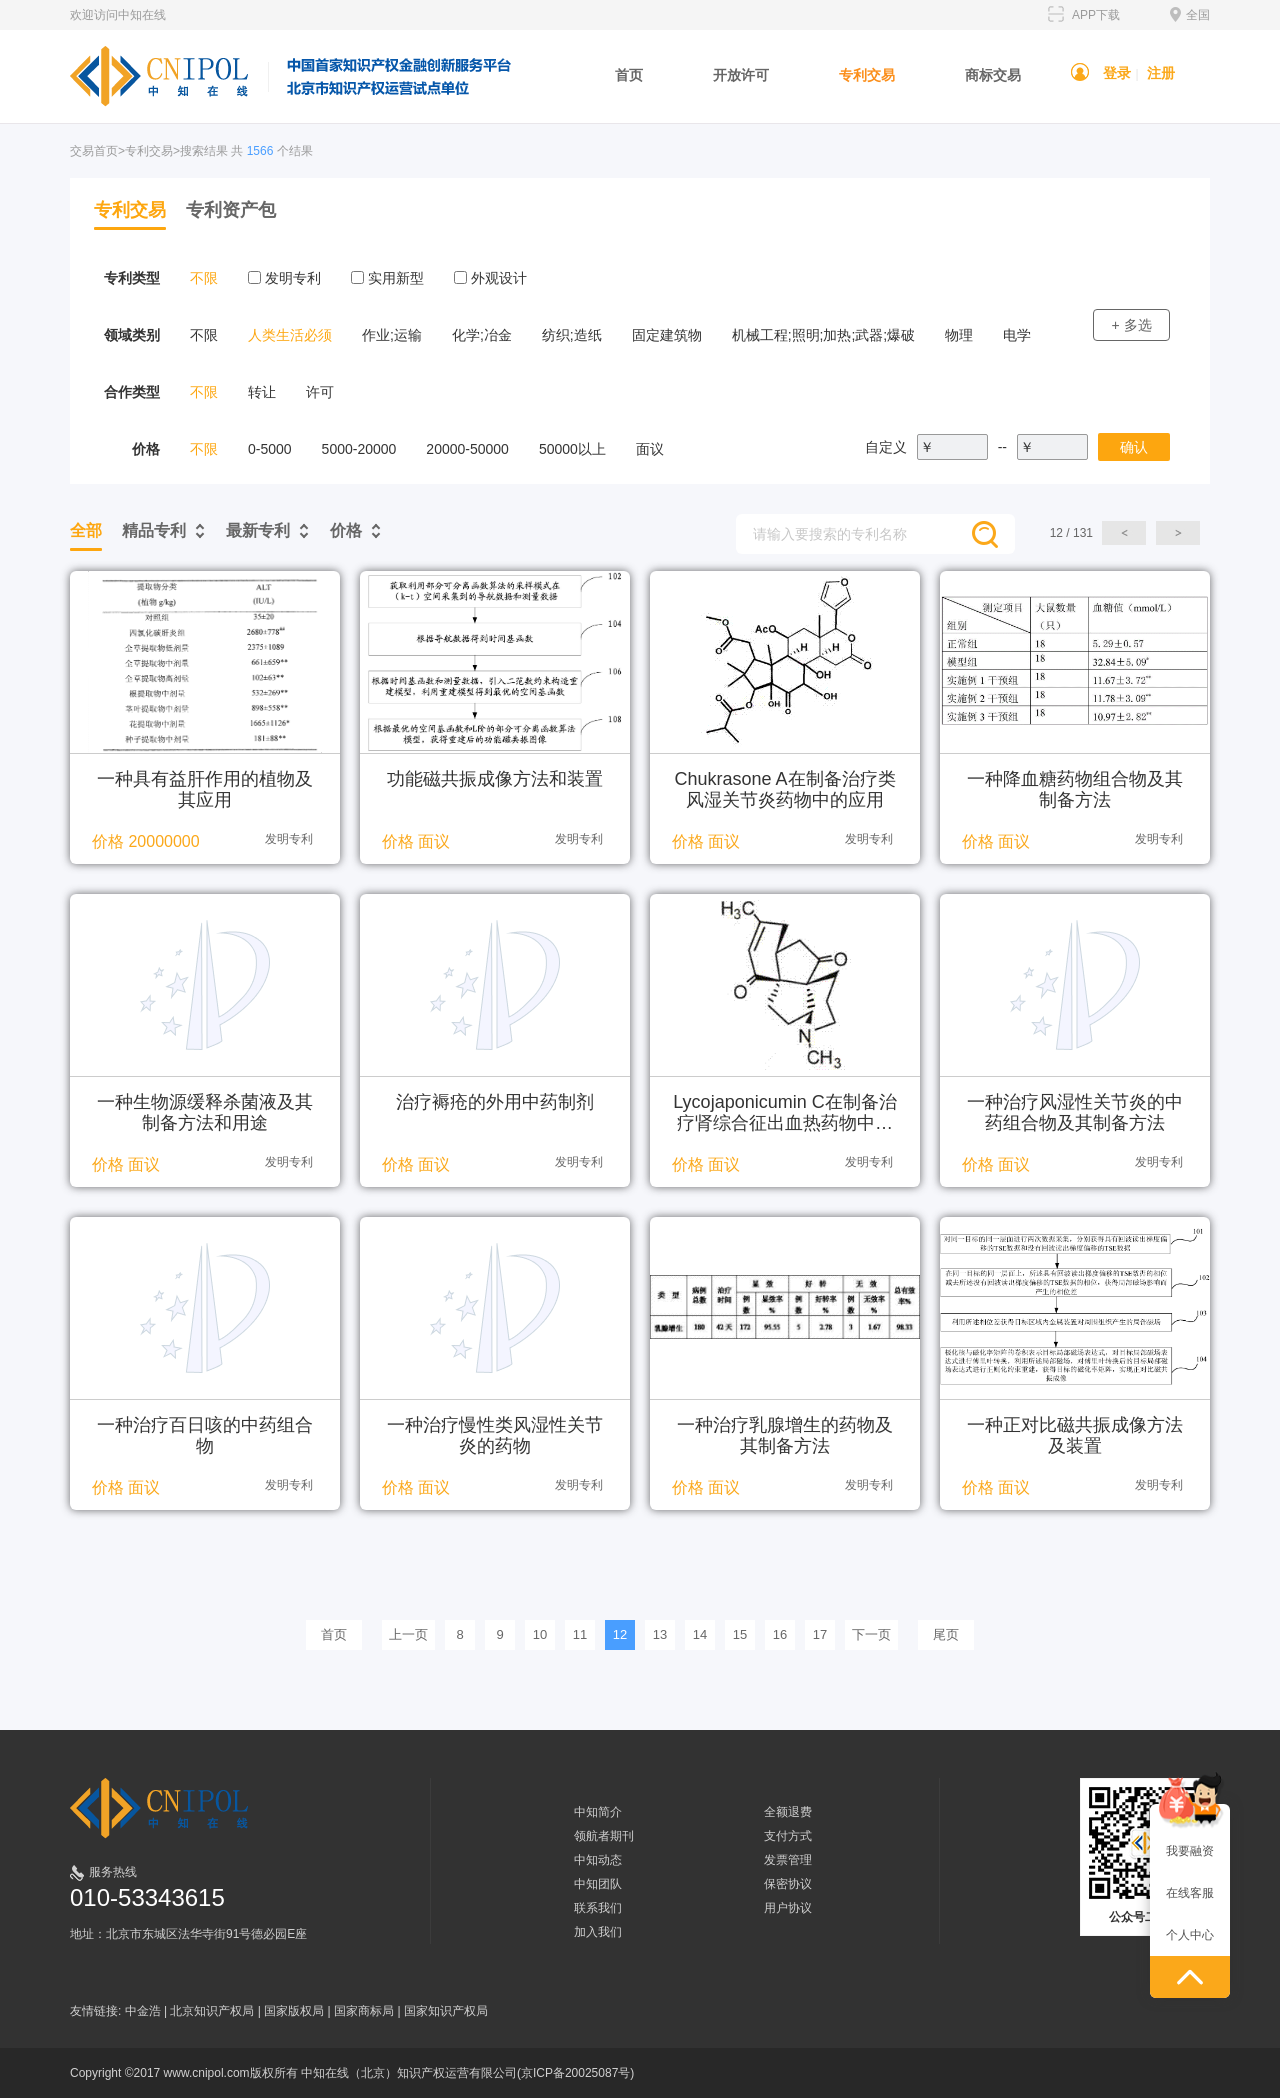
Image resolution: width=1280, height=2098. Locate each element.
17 (820, 1634)
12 (620, 1634)
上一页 (408, 1634)
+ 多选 (1131, 325)
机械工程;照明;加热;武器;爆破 (824, 335)
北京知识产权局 (212, 2011)
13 (660, 1634)
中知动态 (598, 1860)
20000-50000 (467, 449)
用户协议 (788, 1908)
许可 (320, 392)
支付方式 (788, 1836)
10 (540, 1634)
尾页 (946, 1634)
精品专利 (154, 530)
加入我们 (598, 1932)
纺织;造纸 (572, 335)
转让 (262, 392)
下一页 (871, 1634)
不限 (204, 278)
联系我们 (598, 1908)
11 (580, 1634)
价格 (346, 530)
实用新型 (387, 278)
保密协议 (788, 1884)
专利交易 (867, 75)
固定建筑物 (667, 335)
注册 (1161, 73)
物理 (959, 335)
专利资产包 (231, 210)
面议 (650, 449)
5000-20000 (359, 449)
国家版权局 (294, 2011)
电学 (1017, 335)
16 (780, 1634)
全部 (86, 530)
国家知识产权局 (446, 2011)
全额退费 (788, 1812)
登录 (1117, 73)
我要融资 (1190, 1851)
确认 (1134, 447)
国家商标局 (364, 2011)
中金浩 (143, 2011)
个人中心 (1190, 1935)
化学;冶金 (482, 335)
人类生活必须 (290, 335)
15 (740, 1634)
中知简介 (598, 1812)
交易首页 (94, 151)
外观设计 (490, 278)
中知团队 (598, 1884)
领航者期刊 (604, 1836)
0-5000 (270, 449)
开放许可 (741, 75)
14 (700, 1634)
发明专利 (284, 278)
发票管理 (788, 1860)
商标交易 (993, 75)
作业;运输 (392, 335)
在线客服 (1190, 1893)
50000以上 (572, 449)
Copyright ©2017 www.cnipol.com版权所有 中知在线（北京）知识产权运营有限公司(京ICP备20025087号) (352, 2073)
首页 (629, 75)
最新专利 (258, 530)
